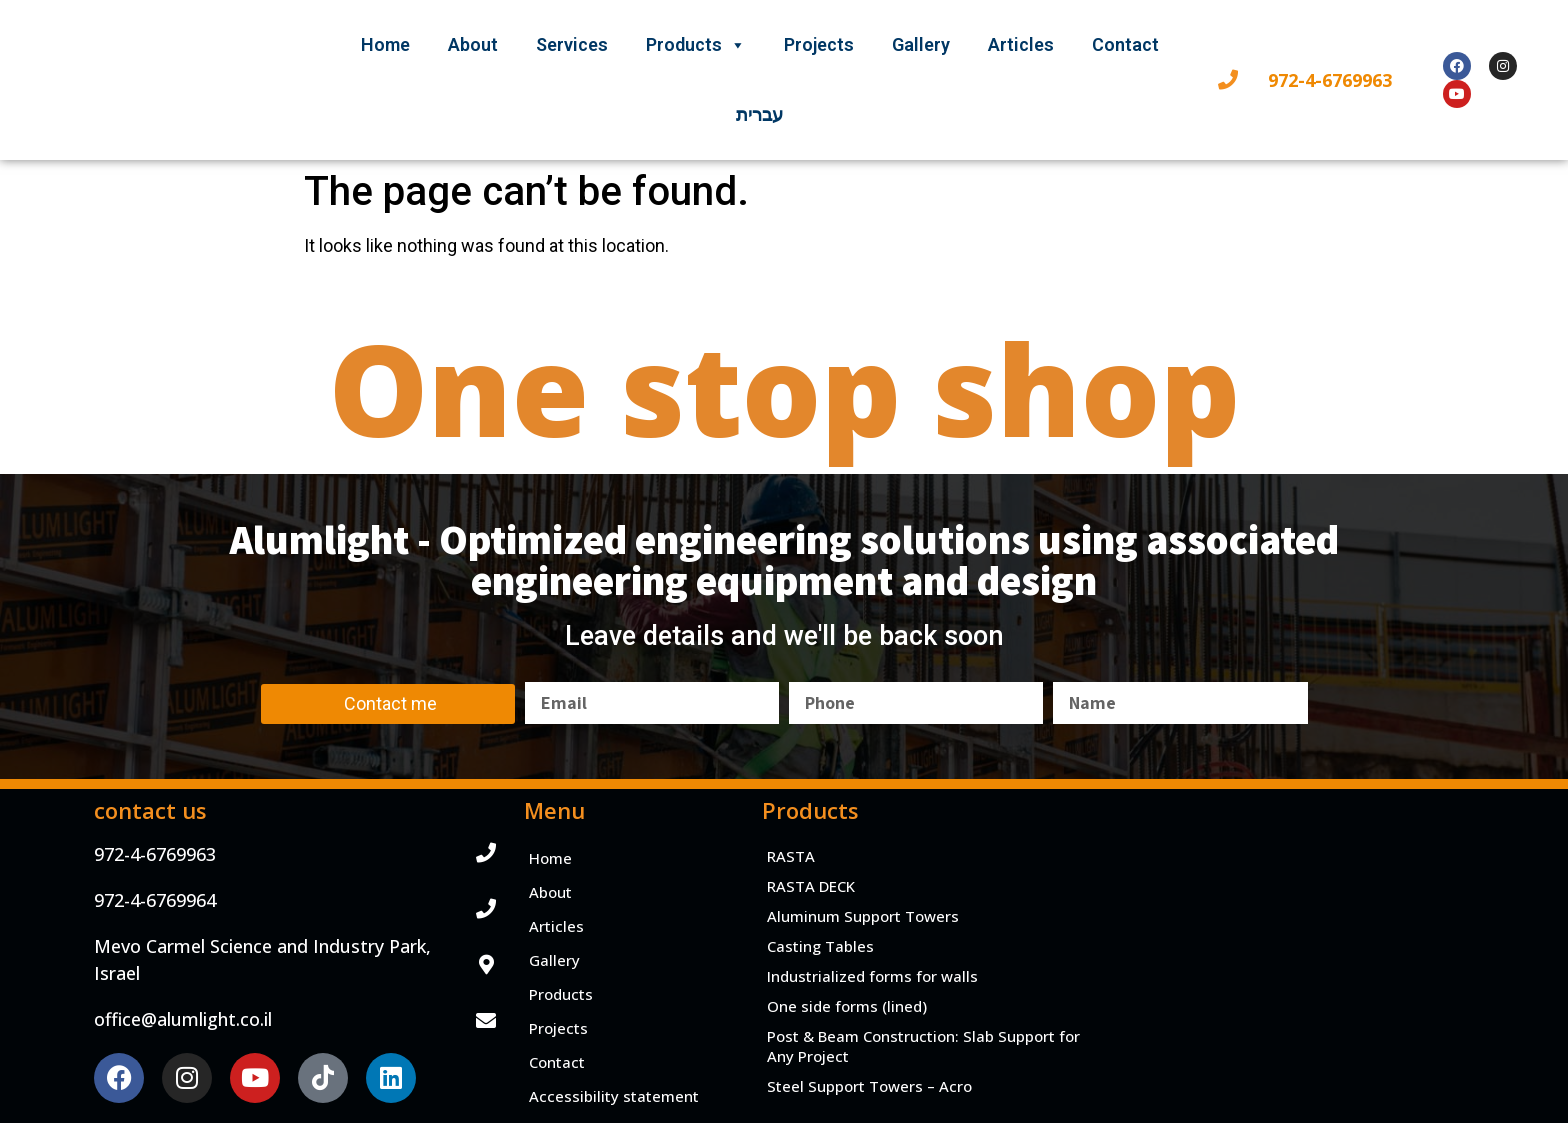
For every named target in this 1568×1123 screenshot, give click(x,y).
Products (696, 44)
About (473, 44)
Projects (819, 44)
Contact (1125, 44)
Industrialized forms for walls (872, 976)
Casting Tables (820, 946)
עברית (759, 114)
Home (385, 44)
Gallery (921, 44)
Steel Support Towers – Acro (869, 1086)
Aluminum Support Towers (863, 916)
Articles (1021, 44)
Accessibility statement (614, 1096)
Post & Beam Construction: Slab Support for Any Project (923, 1046)
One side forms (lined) (847, 1006)
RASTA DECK (811, 886)
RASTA (791, 856)
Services (572, 44)
